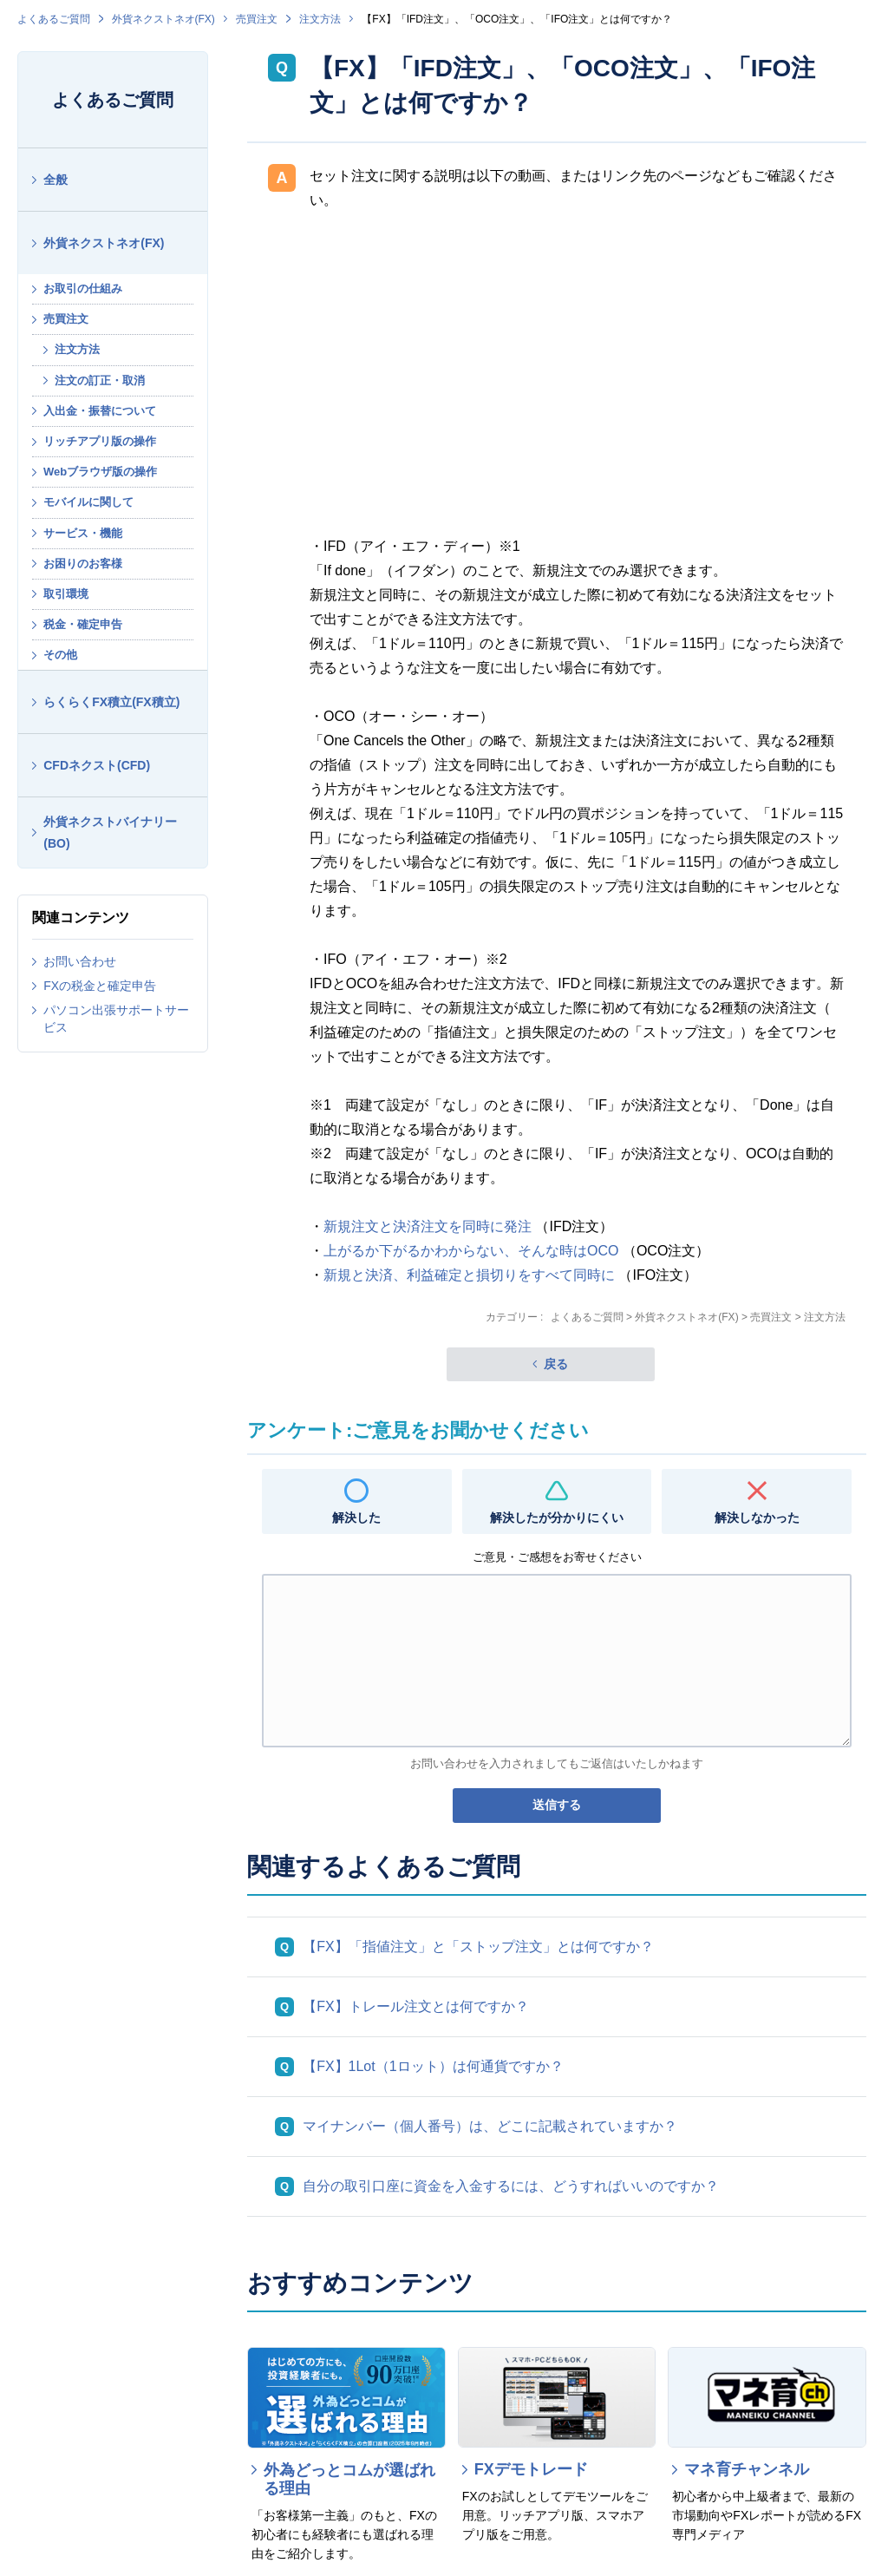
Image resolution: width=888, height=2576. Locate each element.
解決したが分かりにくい (557, 1517)
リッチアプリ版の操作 (99, 441)
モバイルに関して (88, 501)
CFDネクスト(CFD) (96, 765)
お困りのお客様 (82, 563)
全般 (55, 180)
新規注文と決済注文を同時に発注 (427, 1226)
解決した (356, 1517)
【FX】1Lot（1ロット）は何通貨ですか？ (433, 2066)
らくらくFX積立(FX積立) (111, 702)
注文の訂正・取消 (100, 380)
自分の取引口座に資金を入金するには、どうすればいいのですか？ (511, 2186)
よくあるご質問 (53, 19)
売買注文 (257, 19)
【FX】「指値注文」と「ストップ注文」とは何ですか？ (478, 1946)
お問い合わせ (79, 961)
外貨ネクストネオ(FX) (163, 19)
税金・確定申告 (82, 624)
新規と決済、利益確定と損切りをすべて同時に (469, 1275)
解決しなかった (757, 1517)
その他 (60, 654)
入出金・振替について (99, 410)
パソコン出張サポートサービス (116, 1018)
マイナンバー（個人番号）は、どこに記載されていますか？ (490, 2126)
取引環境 (65, 593)
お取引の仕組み (82, 288)
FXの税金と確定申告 (99, 986)
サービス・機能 (82, 533)
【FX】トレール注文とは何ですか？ (415, 2006)
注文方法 (320, 19)
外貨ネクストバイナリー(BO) (110, 832)
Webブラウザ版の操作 (100, 471)
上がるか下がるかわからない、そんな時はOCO (470, 1250)
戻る (556, 1364)
